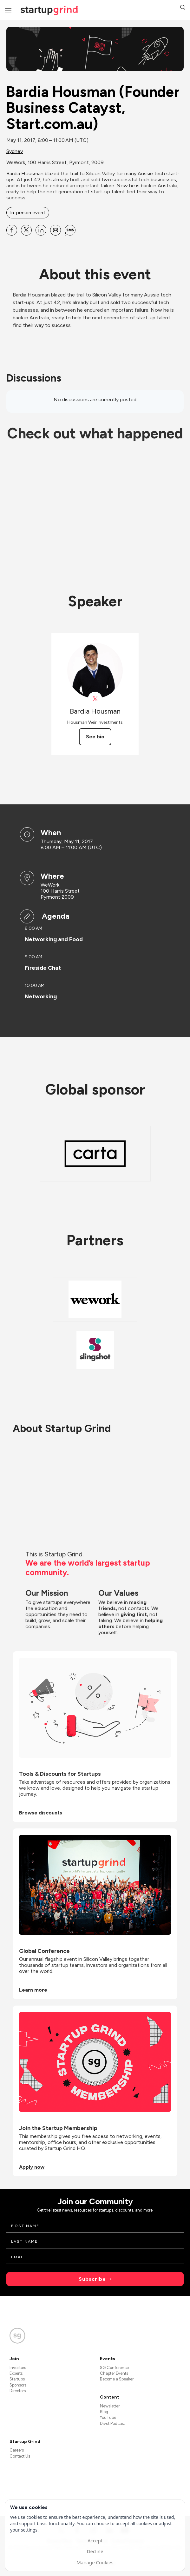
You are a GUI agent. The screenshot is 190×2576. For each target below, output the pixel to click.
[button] (182, 8)
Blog (104, 2411)
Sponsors (18, 2385)
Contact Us (20, 2456)
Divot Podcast (112, 2423)
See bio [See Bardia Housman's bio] (95, 737)
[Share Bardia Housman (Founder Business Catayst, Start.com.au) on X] (26, 230)
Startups (17, 2379)
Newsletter (110, 2406)
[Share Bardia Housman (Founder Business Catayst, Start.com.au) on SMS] (70, 230)
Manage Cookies (94, 2562)
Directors (18, 2390)
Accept (95, 2540)
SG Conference (114, 2367)
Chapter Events (114, 2373)
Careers (17, 2450)
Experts (16, 2373)
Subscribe (92, 2279)
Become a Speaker (117, 2379)
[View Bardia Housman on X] (95, 699)
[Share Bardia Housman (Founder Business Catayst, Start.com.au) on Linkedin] (41, 230)
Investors (18, 2367)
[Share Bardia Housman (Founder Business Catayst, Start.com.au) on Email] (55, 230)
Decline (95, 2551)
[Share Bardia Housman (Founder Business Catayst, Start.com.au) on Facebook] (12, 230)
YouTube (108, 2417)
